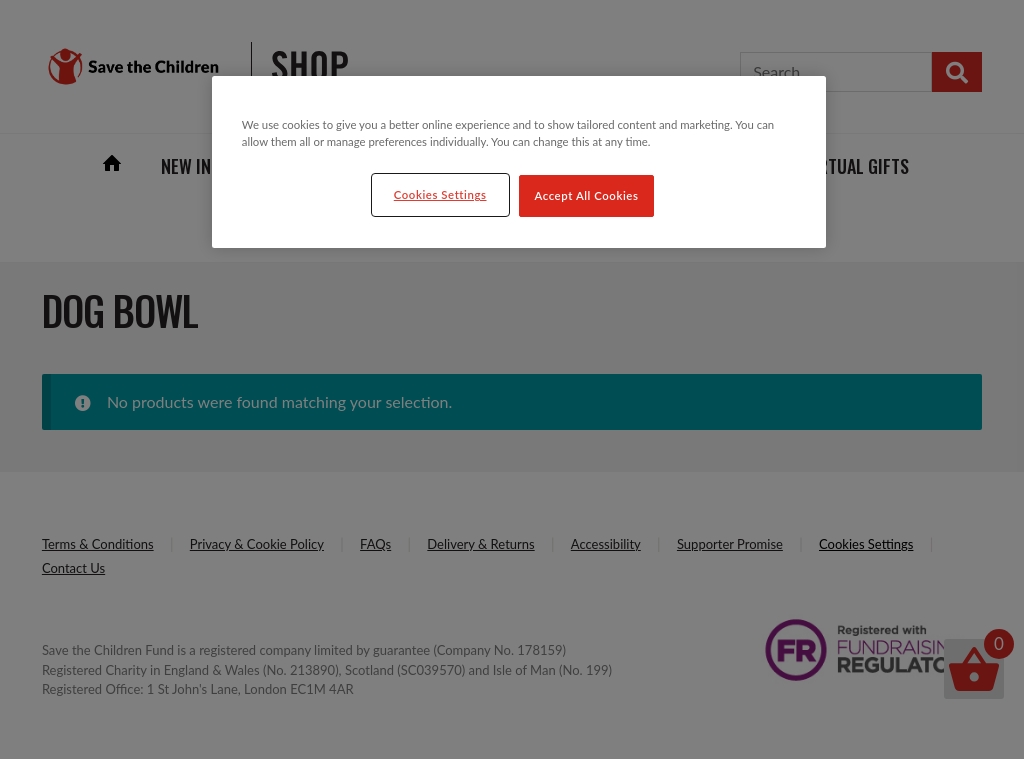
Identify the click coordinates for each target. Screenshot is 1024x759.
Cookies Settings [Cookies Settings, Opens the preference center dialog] (440, 194)
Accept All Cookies (587, 195)
